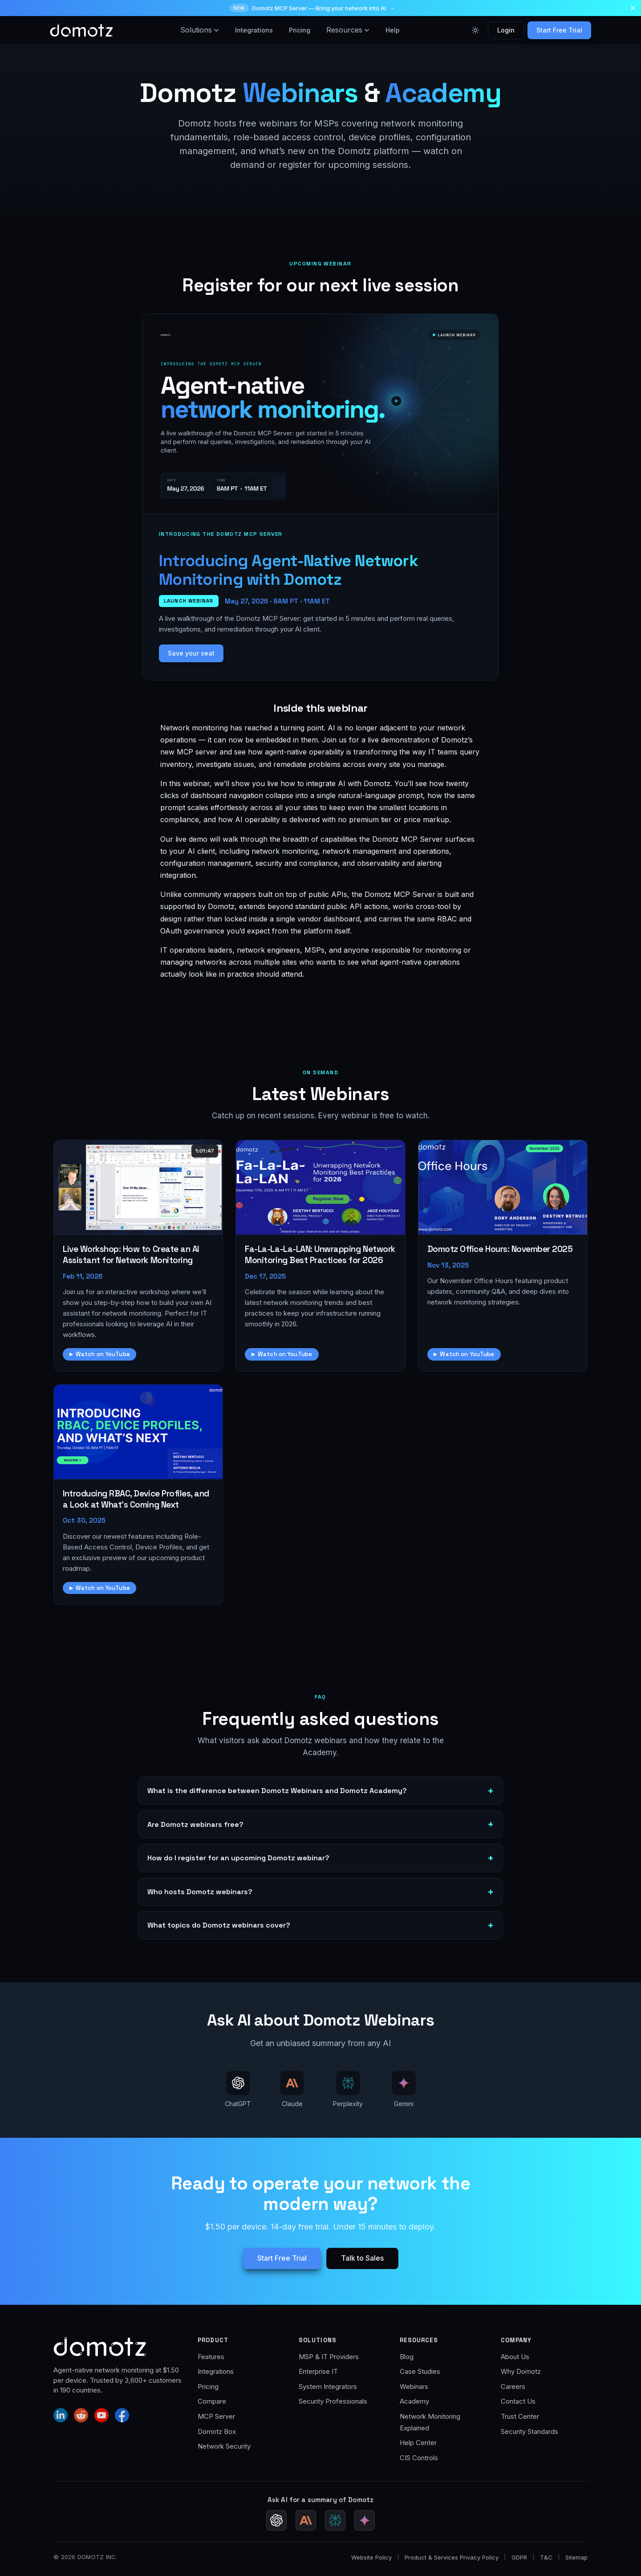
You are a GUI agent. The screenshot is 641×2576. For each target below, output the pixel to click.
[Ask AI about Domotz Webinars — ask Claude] (292, 2090)
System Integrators (328, 2386)
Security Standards (529, 2431)
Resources (347, 29)
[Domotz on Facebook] (122, 2415)
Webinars (414, 2386)
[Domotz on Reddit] (81, 2415)
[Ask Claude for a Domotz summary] (306, 2520)
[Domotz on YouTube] (101, 2415)
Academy (414, 2401)
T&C (546, 2557)
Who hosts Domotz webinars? (199, 1891)
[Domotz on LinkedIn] (60, 2415)
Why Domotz (521, 2371)
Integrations (254, 30)
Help (392, 30)
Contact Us (518, 2401)
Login (506, 30)
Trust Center (520, 2416)
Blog (407, 2356)
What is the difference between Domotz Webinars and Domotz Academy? (277, 1790)
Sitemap (576, 2557)
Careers (513, 2386)
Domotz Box (217, 2431)
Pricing (299, 30)
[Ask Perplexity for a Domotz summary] (335, 2520)
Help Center (418, 2442)
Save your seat (191, 653)
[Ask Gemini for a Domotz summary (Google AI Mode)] (364, 2520)
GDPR (519, 2557)
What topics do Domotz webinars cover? (218, 1925)
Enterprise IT (318, 2371)
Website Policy (371, 2557)
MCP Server (216, 2416)
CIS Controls (419, 2458)
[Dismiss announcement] (633, 8)
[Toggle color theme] (475, 30)
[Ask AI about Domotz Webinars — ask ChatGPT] (238, 2090)
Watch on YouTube (103, 1354)
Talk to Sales (362, 2258)
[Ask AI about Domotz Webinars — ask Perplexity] (348, 2090)
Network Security (224, 2446)
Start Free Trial (559, 30)
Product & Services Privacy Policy (452, 2557)
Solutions (199, 29)
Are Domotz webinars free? (195, 1824)
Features (211, 2356)
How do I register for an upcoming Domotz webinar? (238, 1858)
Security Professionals (333, 2401)
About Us (515, 2356)
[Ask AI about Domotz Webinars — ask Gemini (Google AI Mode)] (403, 2090)
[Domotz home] (81, 30)
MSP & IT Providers (329, 2356)
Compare (212, 2401)
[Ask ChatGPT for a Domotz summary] (276, 2520)
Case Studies (420, 2371)
